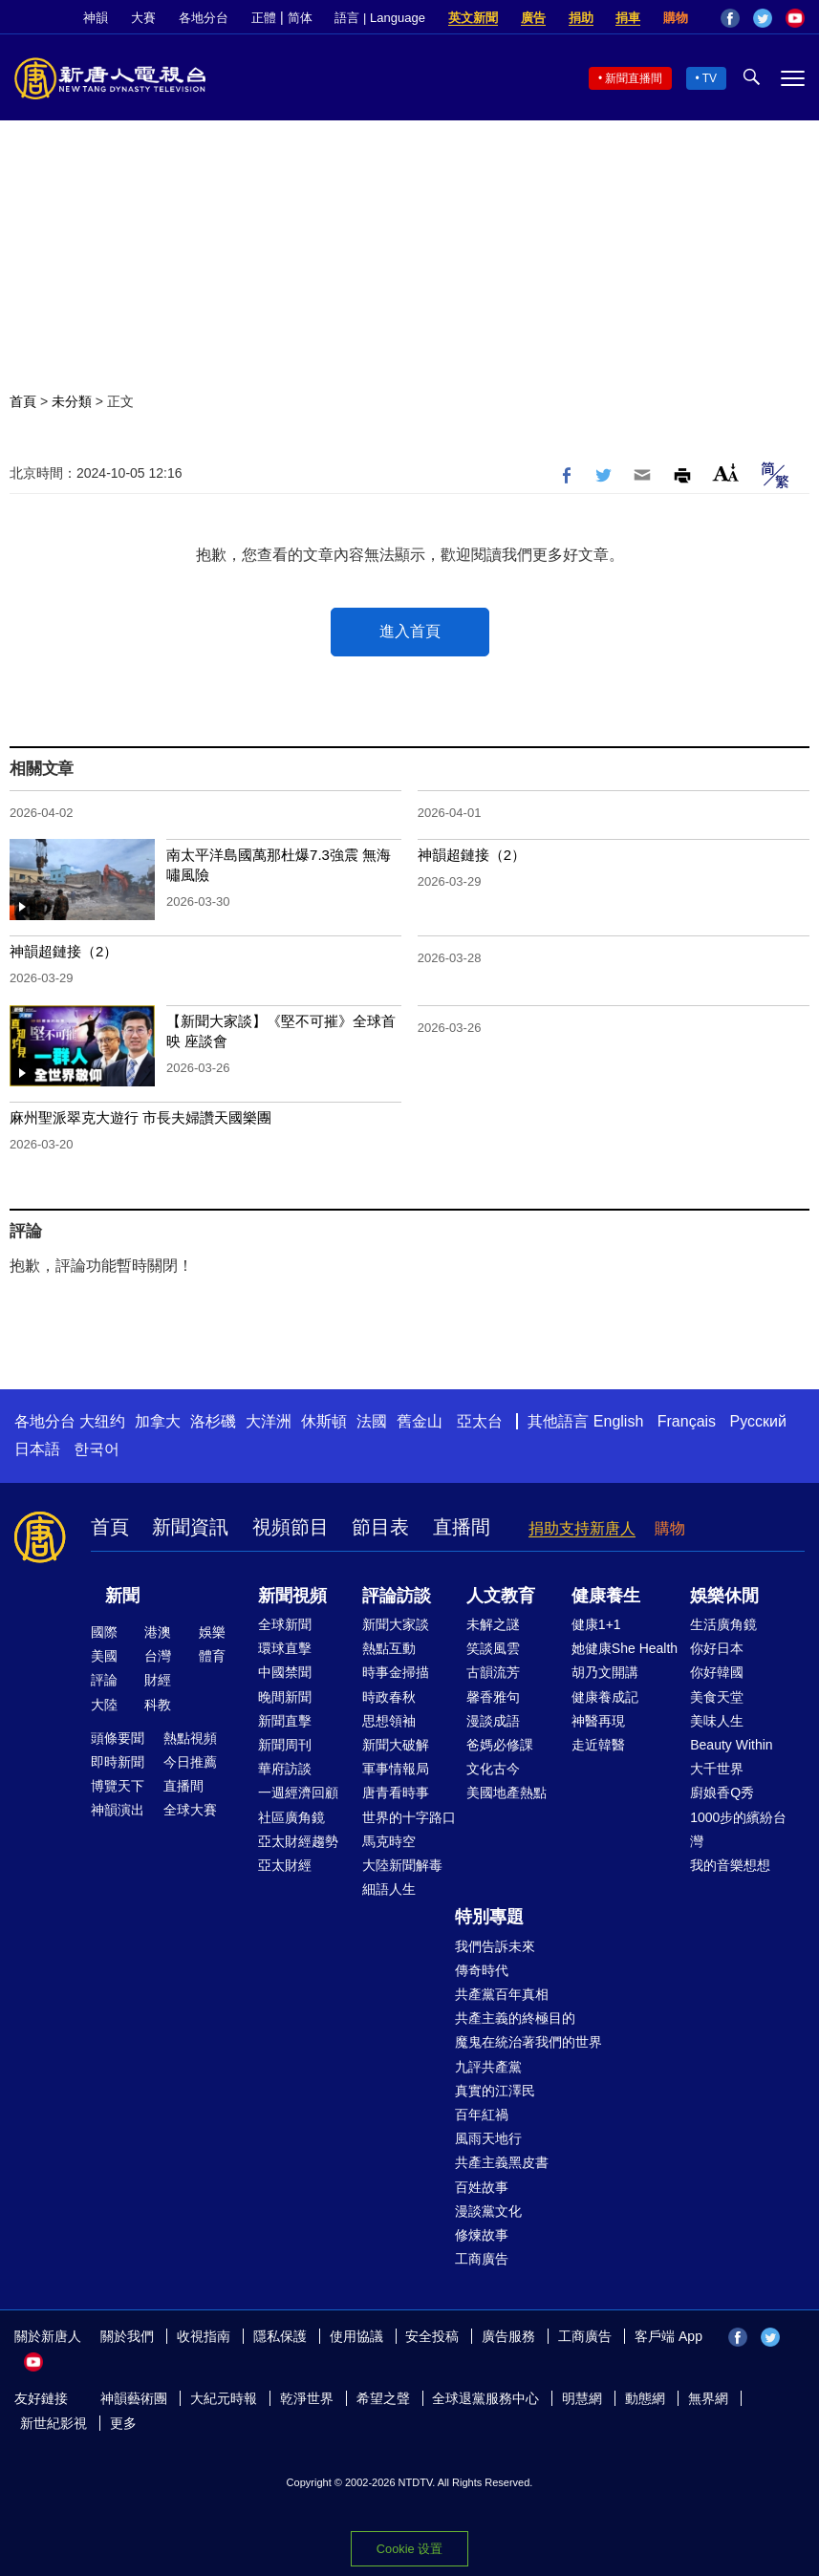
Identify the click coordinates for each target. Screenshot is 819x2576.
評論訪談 (396, 1595)
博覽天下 (117, 1785)
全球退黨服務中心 (485, 2398)
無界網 (708, 2398)
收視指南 (203, 2336)
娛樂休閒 (724, 1595)
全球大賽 (190, 1809)
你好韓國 (717, 1672)
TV (709, 78)
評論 (104, 1679)
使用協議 (356, 2336)
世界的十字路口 (409, 1817)
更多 (123, 2423)
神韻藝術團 (133, 2398)
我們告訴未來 (495, 1946)
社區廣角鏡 (291, 1817)
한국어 (96, 1449)
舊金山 (419, 1421)
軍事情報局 (395, 1768)
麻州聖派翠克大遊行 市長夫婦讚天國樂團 (140, 1117)
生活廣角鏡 (723, 1624)
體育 (212, 1656)
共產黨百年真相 (502, 1994)
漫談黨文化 (488, 2211)
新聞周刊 (285, 1744)
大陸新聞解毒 (402, 1865)
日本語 (37, 1449)
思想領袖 (389, 1720)
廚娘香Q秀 (722, 1792)
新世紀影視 (53, 2423)
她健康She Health (624, 1648)
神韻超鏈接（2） (472, 855)
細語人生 (389, 1889)
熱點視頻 (190, 1738)
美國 (104, 1656)
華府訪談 (285, 1768)
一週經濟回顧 (298, 1792)
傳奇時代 (481, 1970)
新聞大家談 (395, 1624)
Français (686, 1421)
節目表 (380, 1526)
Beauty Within (731, 1744)
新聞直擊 (285, 1720)
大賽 (143, 18)
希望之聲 (383, 2398)
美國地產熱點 (506, 1792)
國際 (104, 1632)
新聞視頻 (292, 1595)
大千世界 (717, 1768)
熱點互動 (389, 1648)
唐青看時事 (395, 1792)
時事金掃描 (395, 1672)
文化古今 (493, 1768)
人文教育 (500, 1595)
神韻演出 (117, 1809)
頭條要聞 (117, 1738)
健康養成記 (604, 1697)
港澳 (157, 1632)
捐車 (627, 18)
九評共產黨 (488, 2066)
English (618, 1421)
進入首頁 (410, 631)
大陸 (104, 1704)
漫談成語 (493, 1720)
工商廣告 (481, 2258)
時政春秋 (389, 1697)
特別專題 (489, 1916)
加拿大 (158, 1421)
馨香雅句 (493, 1697)
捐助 (581, 18)
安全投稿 (432, 2336)
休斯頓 (324, 1421)
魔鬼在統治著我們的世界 (528, 2042)
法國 (371, 1421)
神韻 (95, 18)
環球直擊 (285, 1648)
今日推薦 (190, 1762)
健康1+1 (596, 1624)
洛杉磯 (213, 1421)
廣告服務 (508, 2336)
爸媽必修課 (499, 1744)
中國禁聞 (285, 1672)
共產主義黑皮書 (502, 2162)
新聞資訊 (190, 1526)
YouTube (795, 18)
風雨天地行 (488, 2138)
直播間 (461, 1526)
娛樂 (212, 1632)
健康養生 (605, 1595)
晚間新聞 (285, 1697)
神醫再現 (598, 1720)
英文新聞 (473, 18)
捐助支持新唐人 (582, 1528)
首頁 (23, 401)
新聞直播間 (633, 78)
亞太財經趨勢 (298, 1841)
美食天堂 (717, 1697)
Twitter (762, 18)
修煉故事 (481, 2235)
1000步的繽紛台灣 (738, 1829)
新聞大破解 (395, 1744)
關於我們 (127, 2336)
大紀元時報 (223, 2398)
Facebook (730, 18)
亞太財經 (285, 1865)
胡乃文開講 (604, 1672)
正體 (263, 18)
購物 (675, 18)
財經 (157, 1679)
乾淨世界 (307, 2398)
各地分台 (203, 18)
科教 (157, 1704)
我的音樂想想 (730, 1865)
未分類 (72, 401)
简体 (300, 18)
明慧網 (582, 2398)
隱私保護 (280, 2336)
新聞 (122, 1595)
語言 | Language (379, 18)
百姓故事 (481, 2187)
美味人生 (717, 1720)
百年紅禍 (481, 2114)
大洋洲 (268, 1421)
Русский (758, 1421)
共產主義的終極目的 (515, 2018)
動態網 (645, 2398)
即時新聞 (117, 1762)
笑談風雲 (493, 1648)
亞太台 (480, 1421)
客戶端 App (668, 2336)
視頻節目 (290, 1526)
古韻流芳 (493, 1672)
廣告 (533, 18)
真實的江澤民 (495, 2090)
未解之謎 (493, 1624)
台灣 (157, 1656)
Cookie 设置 (409, 2549)
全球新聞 (285, 1624)
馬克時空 (389, 1841)
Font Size (726, 472)
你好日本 (717, 1648)
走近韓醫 (598, 1744)
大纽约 (102, 1421)
